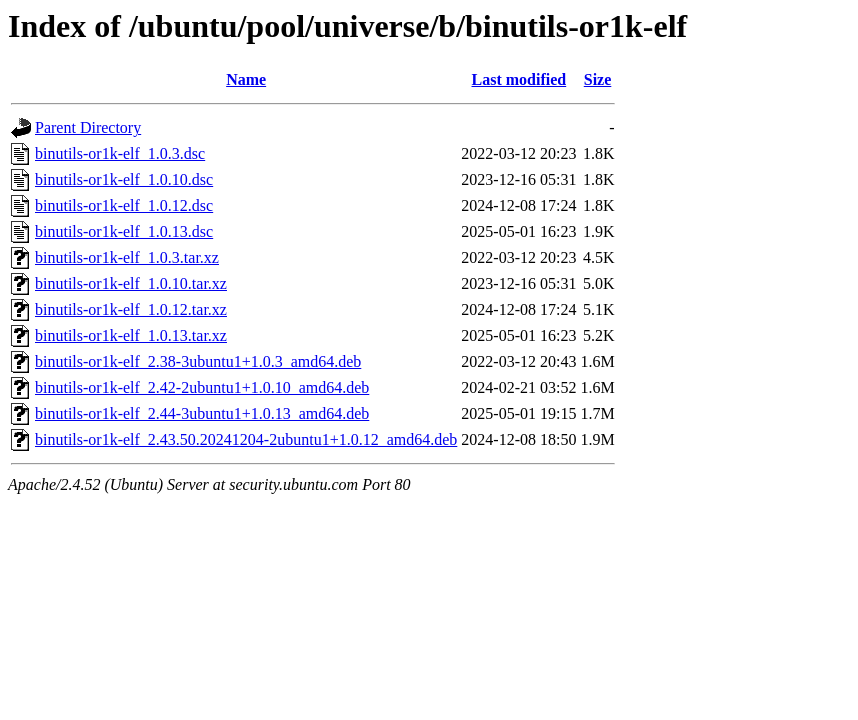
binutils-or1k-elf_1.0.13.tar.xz (131, 335)
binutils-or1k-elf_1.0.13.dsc (124, 231)
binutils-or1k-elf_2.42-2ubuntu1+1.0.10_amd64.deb (202, 387)
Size (598, 79)
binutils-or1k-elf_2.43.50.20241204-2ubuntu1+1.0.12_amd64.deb (246, 439)
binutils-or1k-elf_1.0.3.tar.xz (127, 257)
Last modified (519, 79)
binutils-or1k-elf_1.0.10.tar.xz (131, 283)
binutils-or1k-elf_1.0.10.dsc (124, 179)
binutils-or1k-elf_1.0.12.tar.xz (131, 309)
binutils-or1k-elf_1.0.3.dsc (120, 153)
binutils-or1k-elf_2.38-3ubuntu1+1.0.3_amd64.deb (198, 361)
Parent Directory (88, 127)
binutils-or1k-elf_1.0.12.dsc (124, 205)
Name (246, 79)
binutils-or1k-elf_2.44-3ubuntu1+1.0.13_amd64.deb (202, 413)
